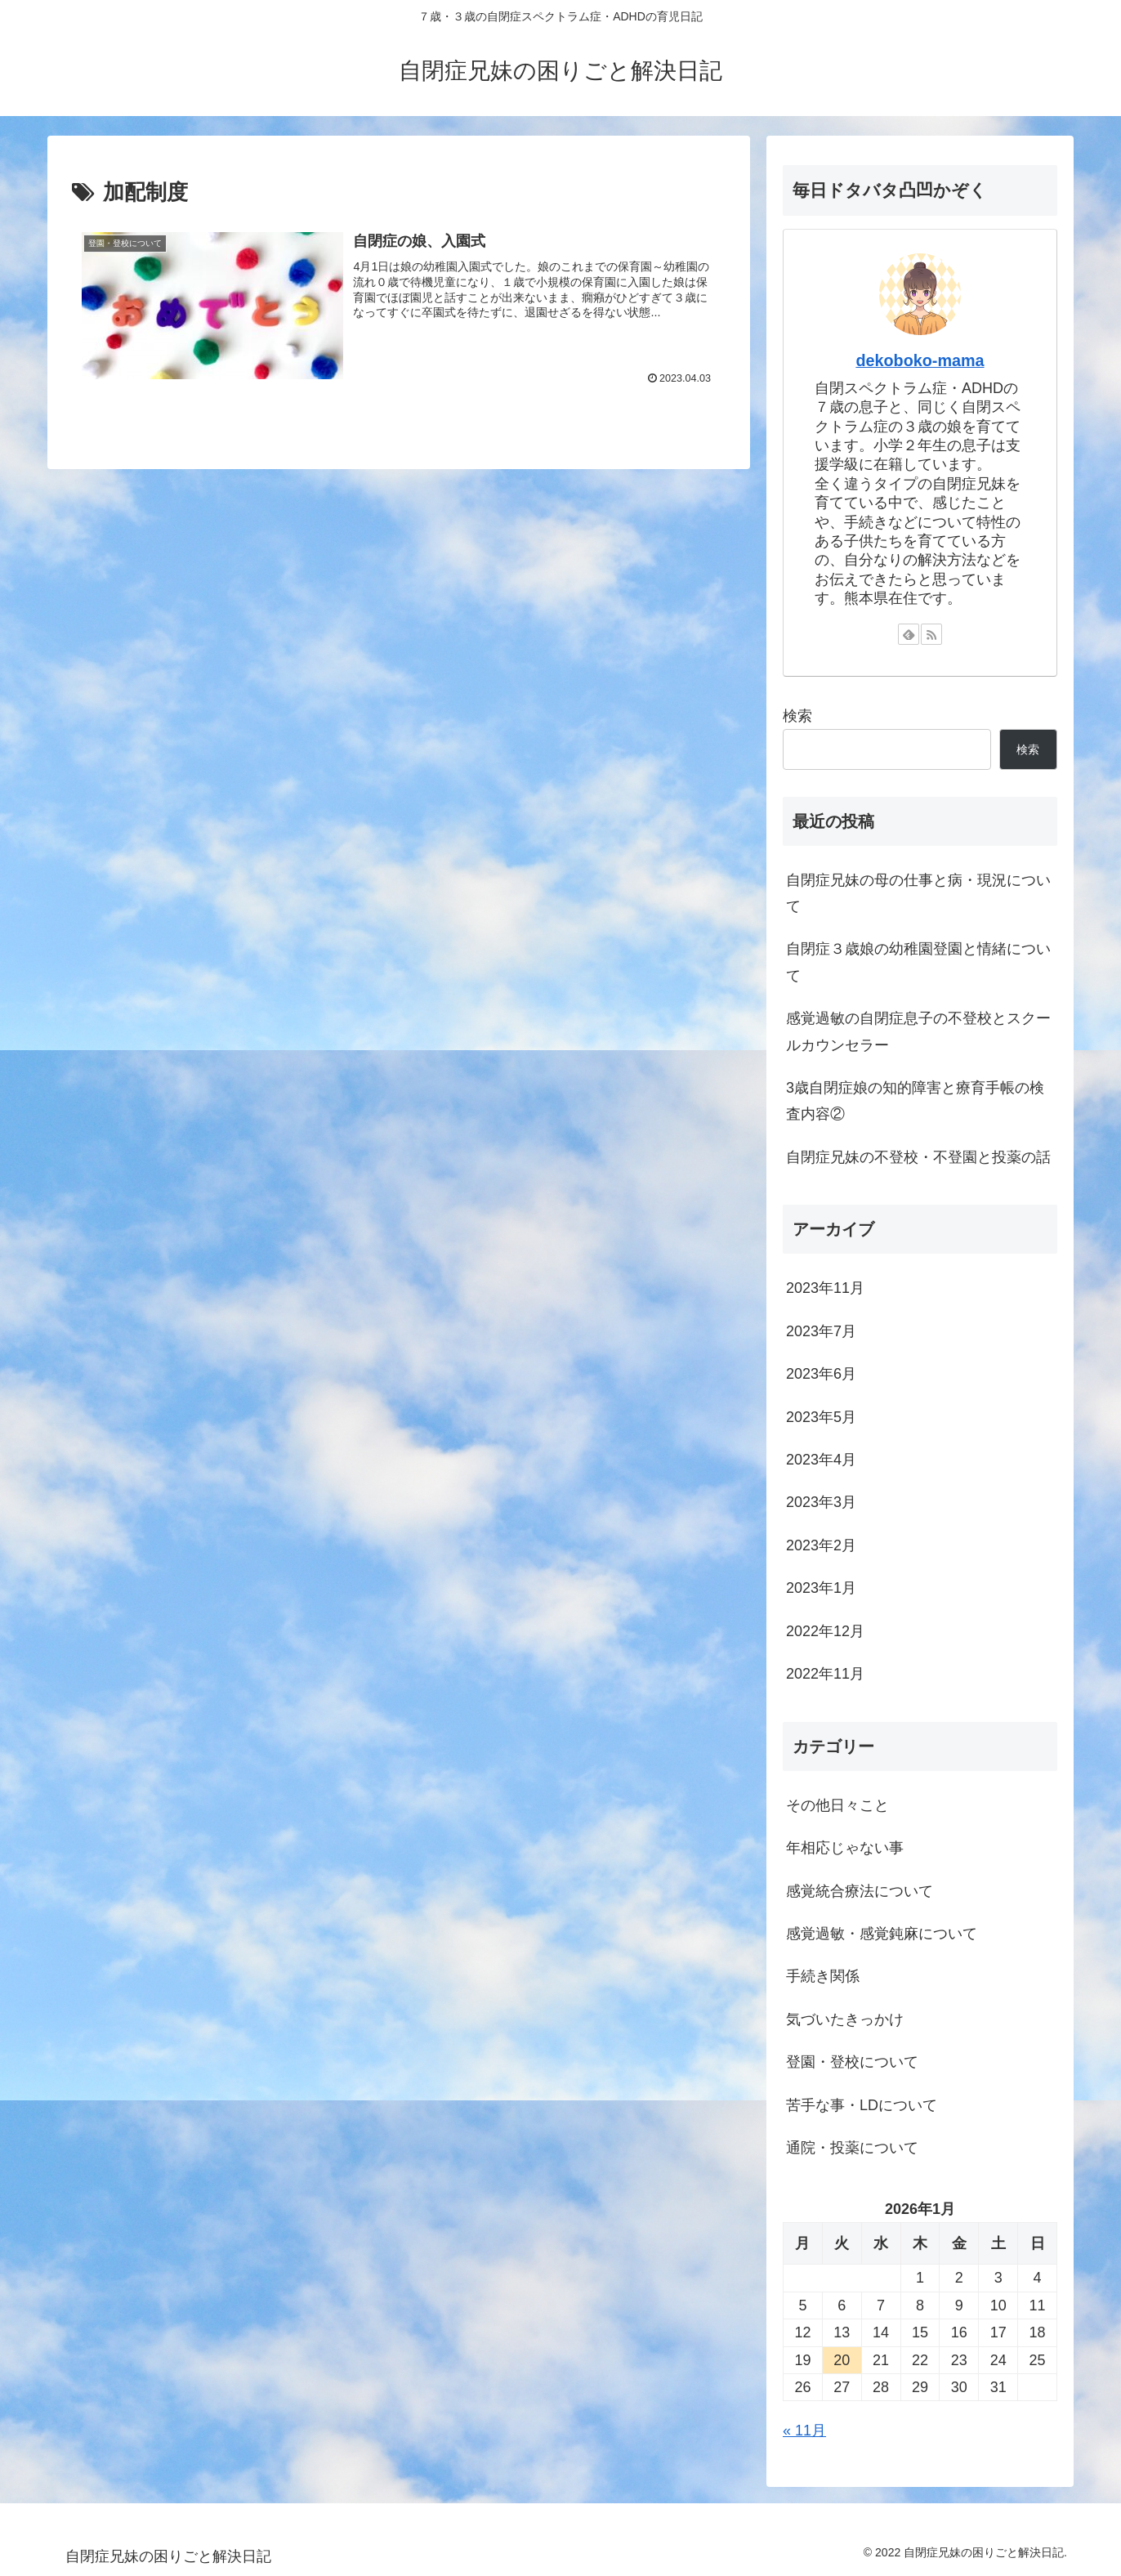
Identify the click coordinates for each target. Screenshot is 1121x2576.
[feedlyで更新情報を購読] (908, 634)
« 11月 (804, 2430)
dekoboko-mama (919, 360)
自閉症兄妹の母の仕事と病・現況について (918, 893)
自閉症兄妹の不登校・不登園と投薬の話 (918, 1157)
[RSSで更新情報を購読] (931, 634)
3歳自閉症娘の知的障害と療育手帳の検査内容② (915, 1101)
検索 (797, 716)
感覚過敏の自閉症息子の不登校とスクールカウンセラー (918, 1031)
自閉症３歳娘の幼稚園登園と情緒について (918, 962)
